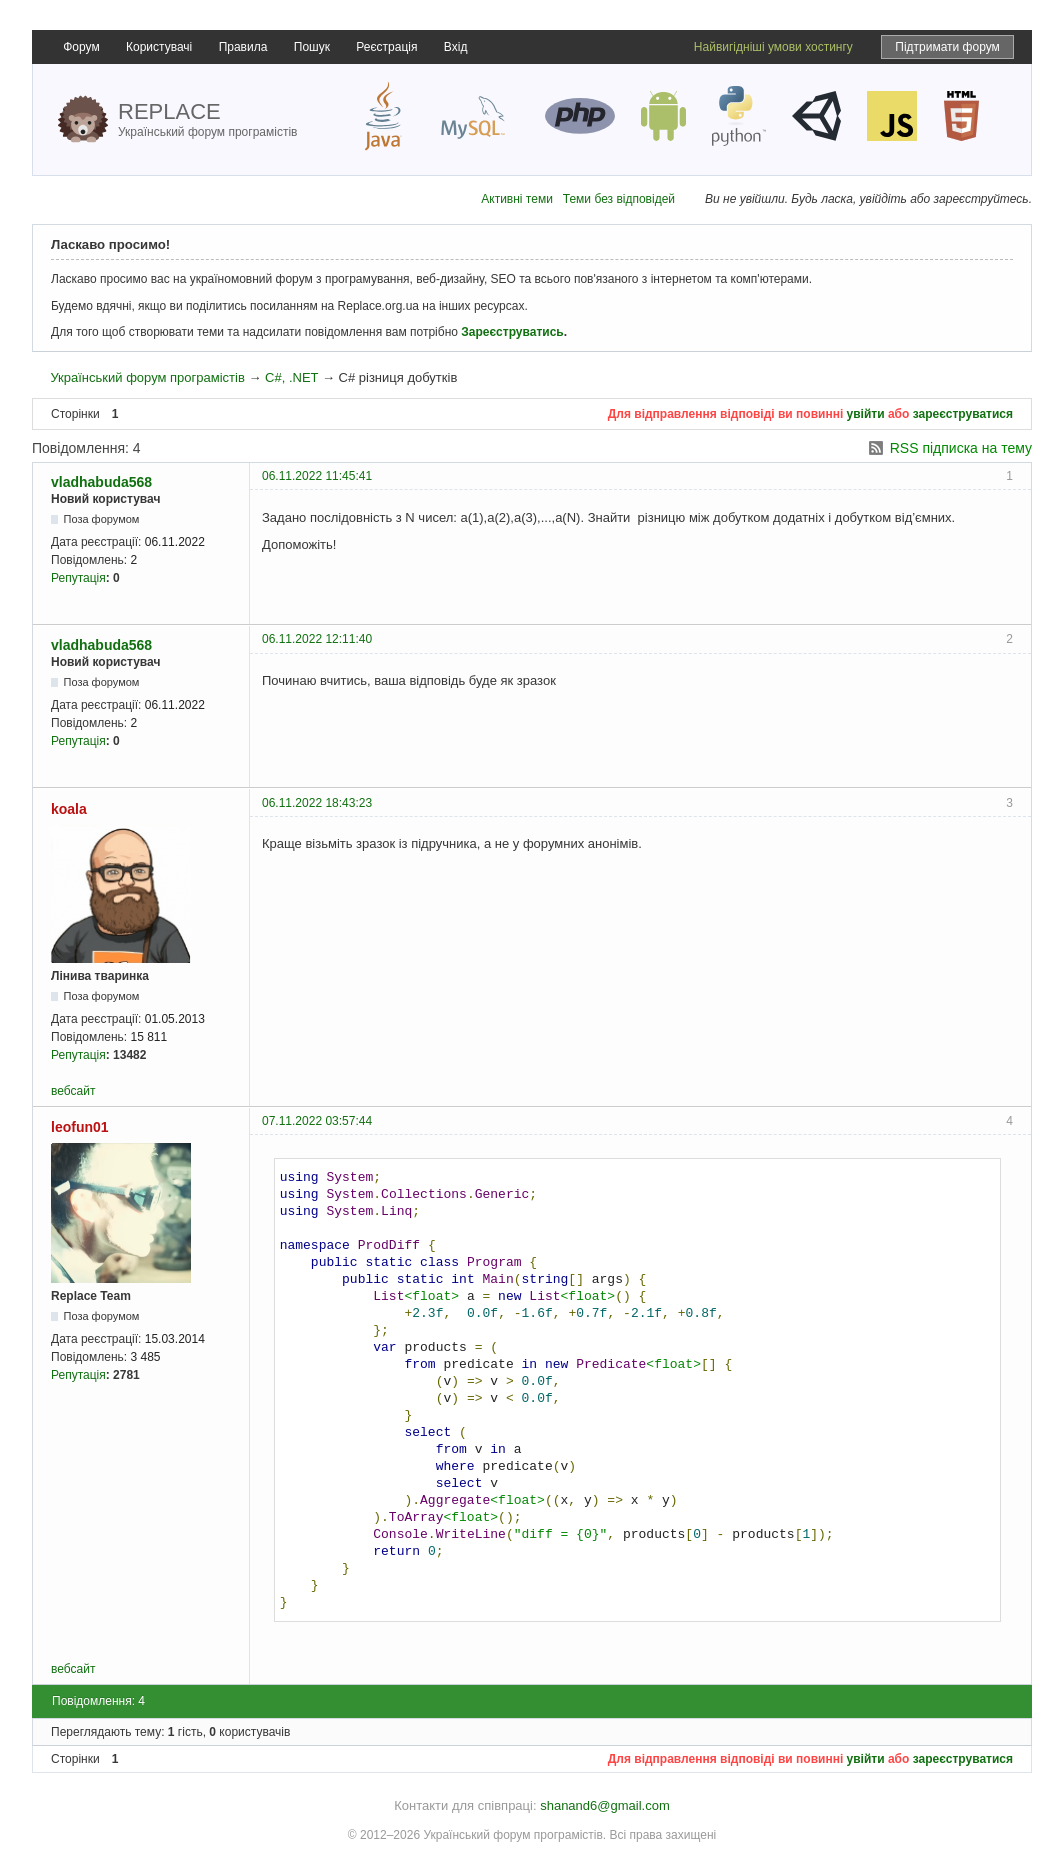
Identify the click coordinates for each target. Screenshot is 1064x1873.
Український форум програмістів (147, 377)
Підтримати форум (947, 47)
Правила (243, 47)
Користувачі (159, 47)
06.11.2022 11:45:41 (317, 476)
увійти (866, 414)
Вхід (456, 47)
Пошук (312, 47)
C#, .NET (291, 377)
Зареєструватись (512, 332)
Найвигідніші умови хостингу (773, 47)
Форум (81, 47)
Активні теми (517, 199)
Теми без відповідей (619, 199)
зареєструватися (963, 414)
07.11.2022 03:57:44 (317, 1121)
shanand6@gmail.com (605, 1805)
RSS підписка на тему (961, 448)
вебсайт (73, 1091)
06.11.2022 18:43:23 (317, 803)
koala (69, 809)
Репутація (78, 578)
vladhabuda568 (101, 482)
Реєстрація (386, 47)
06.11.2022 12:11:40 (317, 639)
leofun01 (80, 1127)
